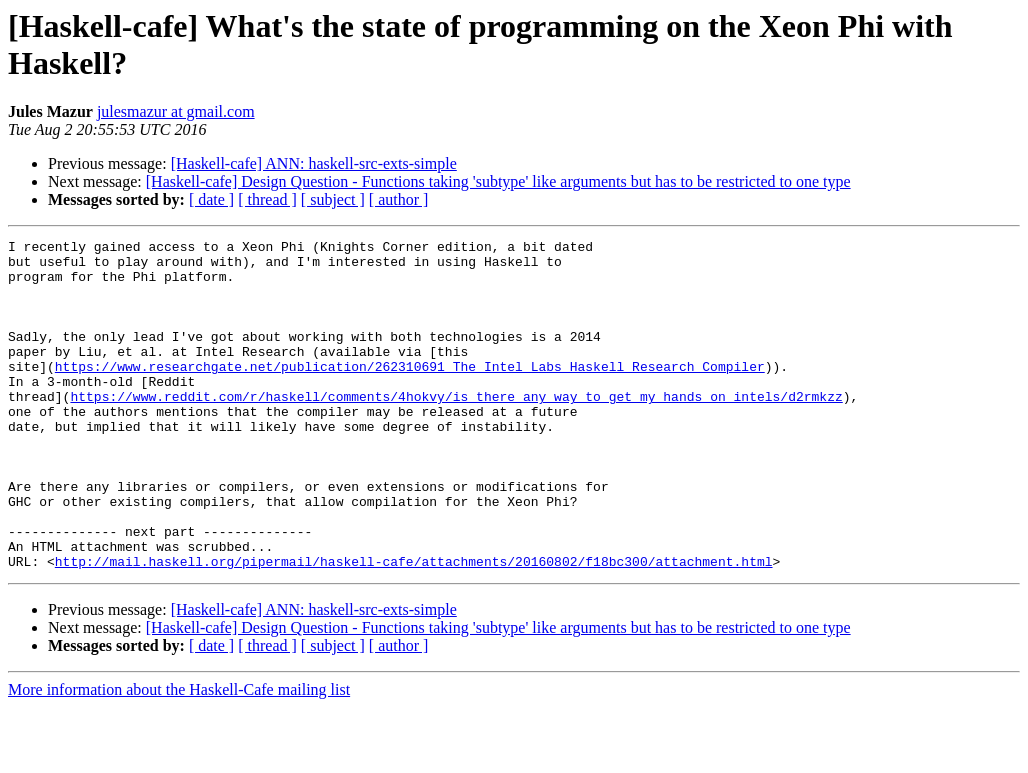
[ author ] (399, 199)
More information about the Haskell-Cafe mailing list (179, 755)
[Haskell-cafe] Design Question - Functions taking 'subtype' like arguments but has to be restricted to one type (498, 181)
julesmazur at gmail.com (176, 111)
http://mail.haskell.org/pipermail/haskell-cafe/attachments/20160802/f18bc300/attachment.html (414, 627)
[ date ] (211, 199)
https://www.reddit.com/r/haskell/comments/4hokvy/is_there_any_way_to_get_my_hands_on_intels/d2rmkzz (456, 429)
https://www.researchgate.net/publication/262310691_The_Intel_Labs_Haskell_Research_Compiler (410, 393)
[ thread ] (267, 199)
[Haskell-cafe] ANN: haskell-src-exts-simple (314, 163)
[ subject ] (333, 199)
